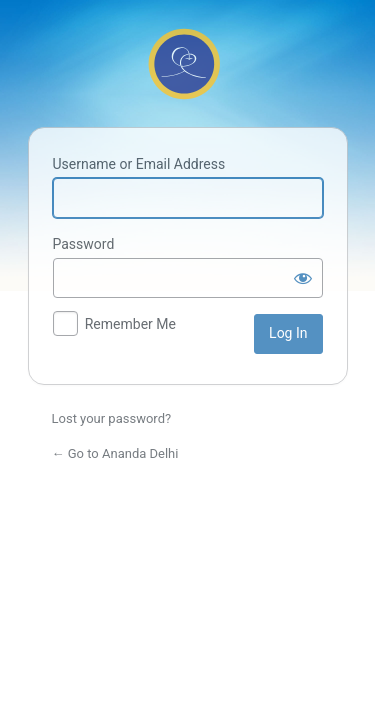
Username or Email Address (139, 164)
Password (84, 244)
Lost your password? (112, 418)
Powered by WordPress (188, 61)
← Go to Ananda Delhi (115, 453)
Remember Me (130, 324)
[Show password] (303, 278)
